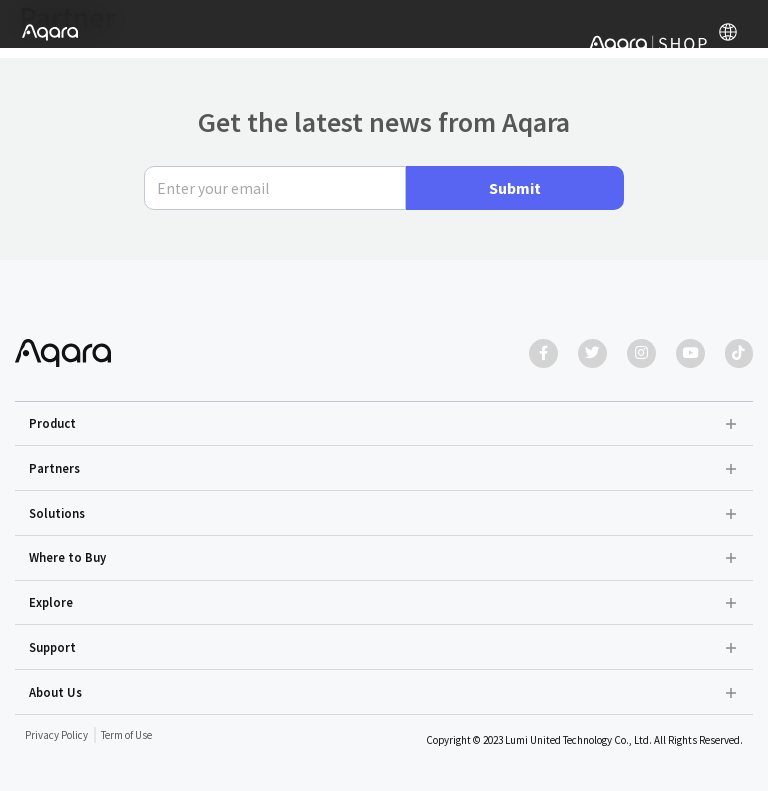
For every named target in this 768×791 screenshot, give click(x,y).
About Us (55, 692)
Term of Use (126, 735)
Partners (54, 468)
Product (52, 423)
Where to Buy (67, 557)
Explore (51, 602)
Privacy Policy (56, 735)
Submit (515, 187)
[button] (384, 424)
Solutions (57, 513)
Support (52, 647)
